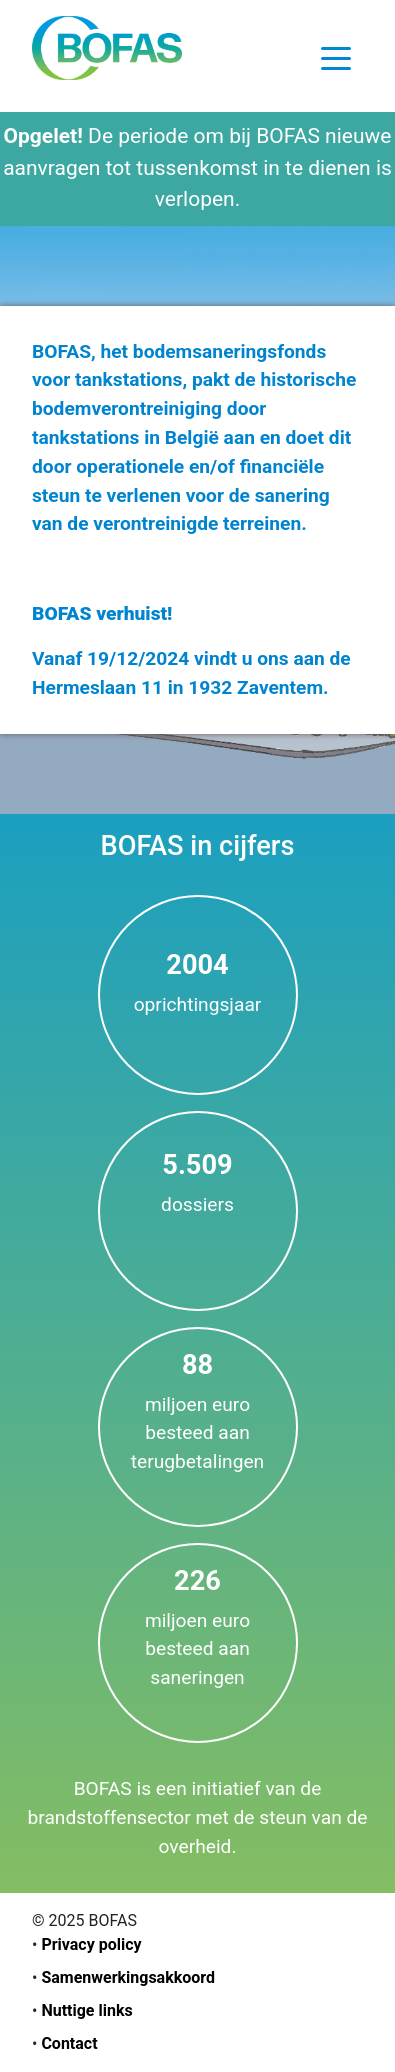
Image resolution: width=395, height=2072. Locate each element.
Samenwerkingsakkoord (128, 1977)
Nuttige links (86, 2010)
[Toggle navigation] (336, 57)
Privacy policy (91, 1944)
